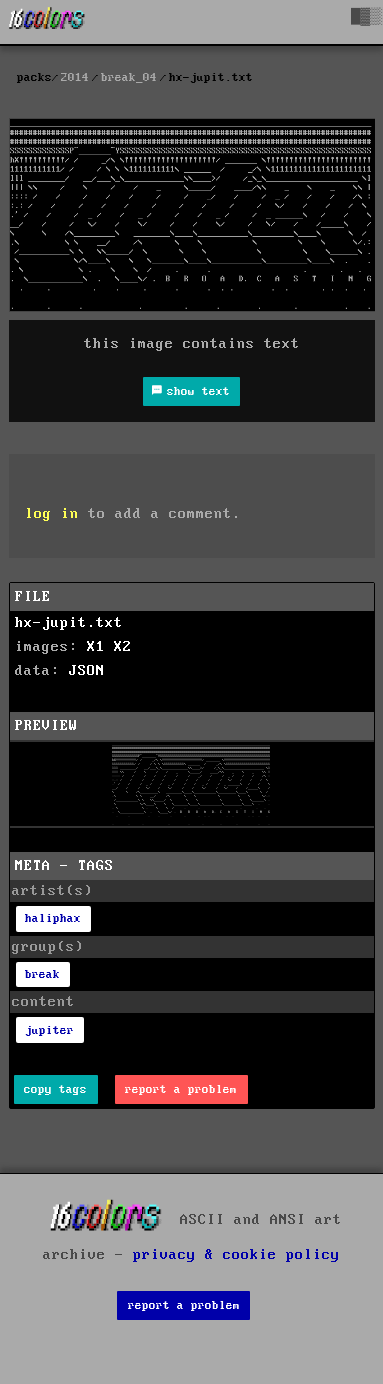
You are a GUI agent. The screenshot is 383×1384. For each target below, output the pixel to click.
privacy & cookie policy (236, 1255)
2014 (75, 77)
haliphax (53, 918)
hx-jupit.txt (69, 623)
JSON (87, 671)
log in (52, 514)
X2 (123, 647)
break (42, 974)
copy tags (55, 1089)
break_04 (129, 77)
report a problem (181, 1089)
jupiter (49, 1030)
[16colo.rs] (47, 22)
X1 (96, 647)
